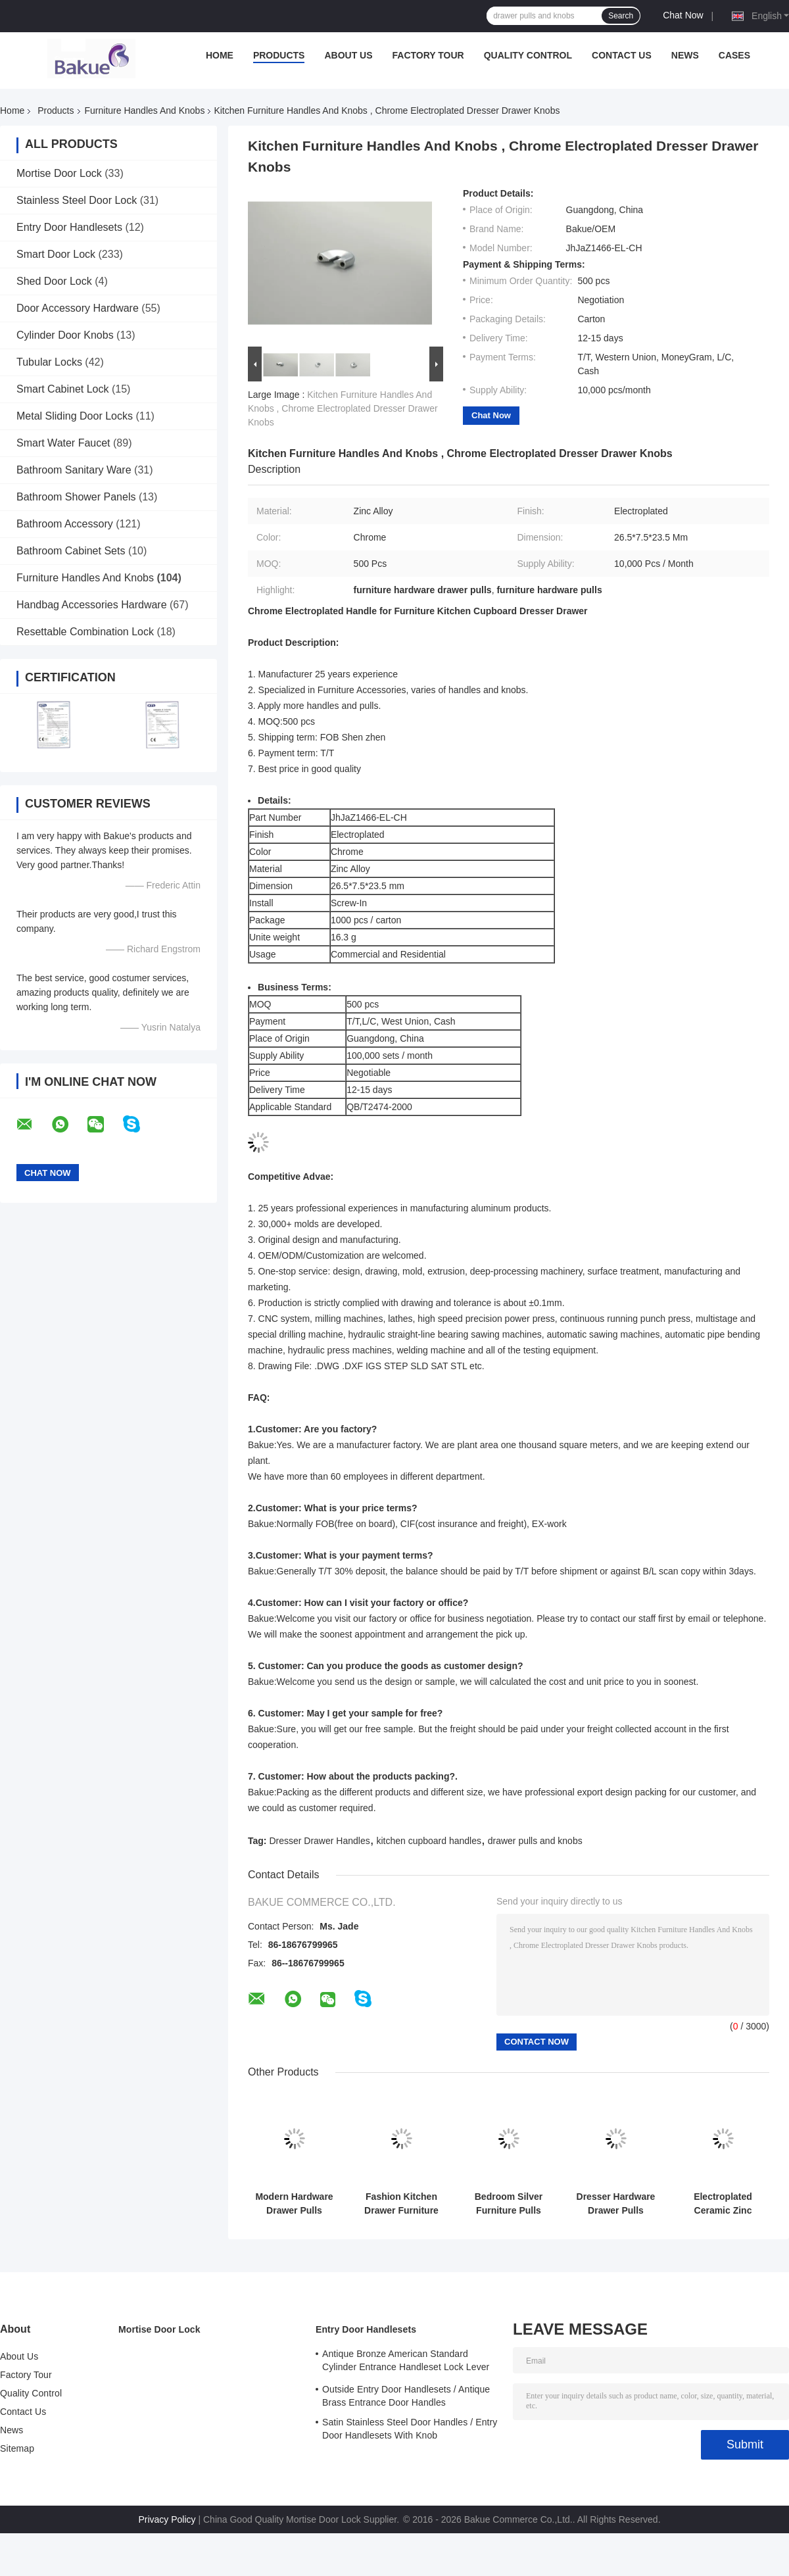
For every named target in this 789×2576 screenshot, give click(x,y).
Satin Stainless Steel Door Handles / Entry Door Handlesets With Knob (409, 2429)
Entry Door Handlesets (69, 227)
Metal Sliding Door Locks (74, 416)
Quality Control (528, 55)
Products (279, 55)
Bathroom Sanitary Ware (74, 469)
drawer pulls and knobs (535, 1840)
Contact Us (622, 55)
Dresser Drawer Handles (319, 1840)
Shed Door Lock (54, 281)
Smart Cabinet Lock (62, 389)
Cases (734, 55)
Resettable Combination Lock (85, 631)
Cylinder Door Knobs (65, 335)
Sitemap (17, 2448)
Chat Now (683, 15)
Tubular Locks (49, 362)
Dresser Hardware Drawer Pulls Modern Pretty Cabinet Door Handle (616, 2203)
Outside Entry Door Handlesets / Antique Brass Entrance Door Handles (406, 2396)
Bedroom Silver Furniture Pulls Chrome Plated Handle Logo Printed (508, 2203)
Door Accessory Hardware (77, 308)
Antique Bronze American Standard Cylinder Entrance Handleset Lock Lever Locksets (405, 2362)
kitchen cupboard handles (428, 1840)
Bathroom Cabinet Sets (70, 550)
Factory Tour (428, 55)
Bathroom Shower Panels (75, 496)
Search (620, 15)
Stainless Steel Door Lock (76, 200)
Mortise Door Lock (59, 173)
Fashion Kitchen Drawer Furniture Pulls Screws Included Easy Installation (401, 2203)
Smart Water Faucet (63, 443)
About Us (348, 55)
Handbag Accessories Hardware (91, 604)
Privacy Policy (166, 2519)
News (685, 55)
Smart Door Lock (55, 254)
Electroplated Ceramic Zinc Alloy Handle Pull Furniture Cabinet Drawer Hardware (722, 2203)
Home (219, 55)
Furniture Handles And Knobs (145, 110)
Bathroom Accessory (64, 523)
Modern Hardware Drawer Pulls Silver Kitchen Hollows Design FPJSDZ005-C (294, 2203)
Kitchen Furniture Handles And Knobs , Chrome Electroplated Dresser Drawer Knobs (343, 408)
